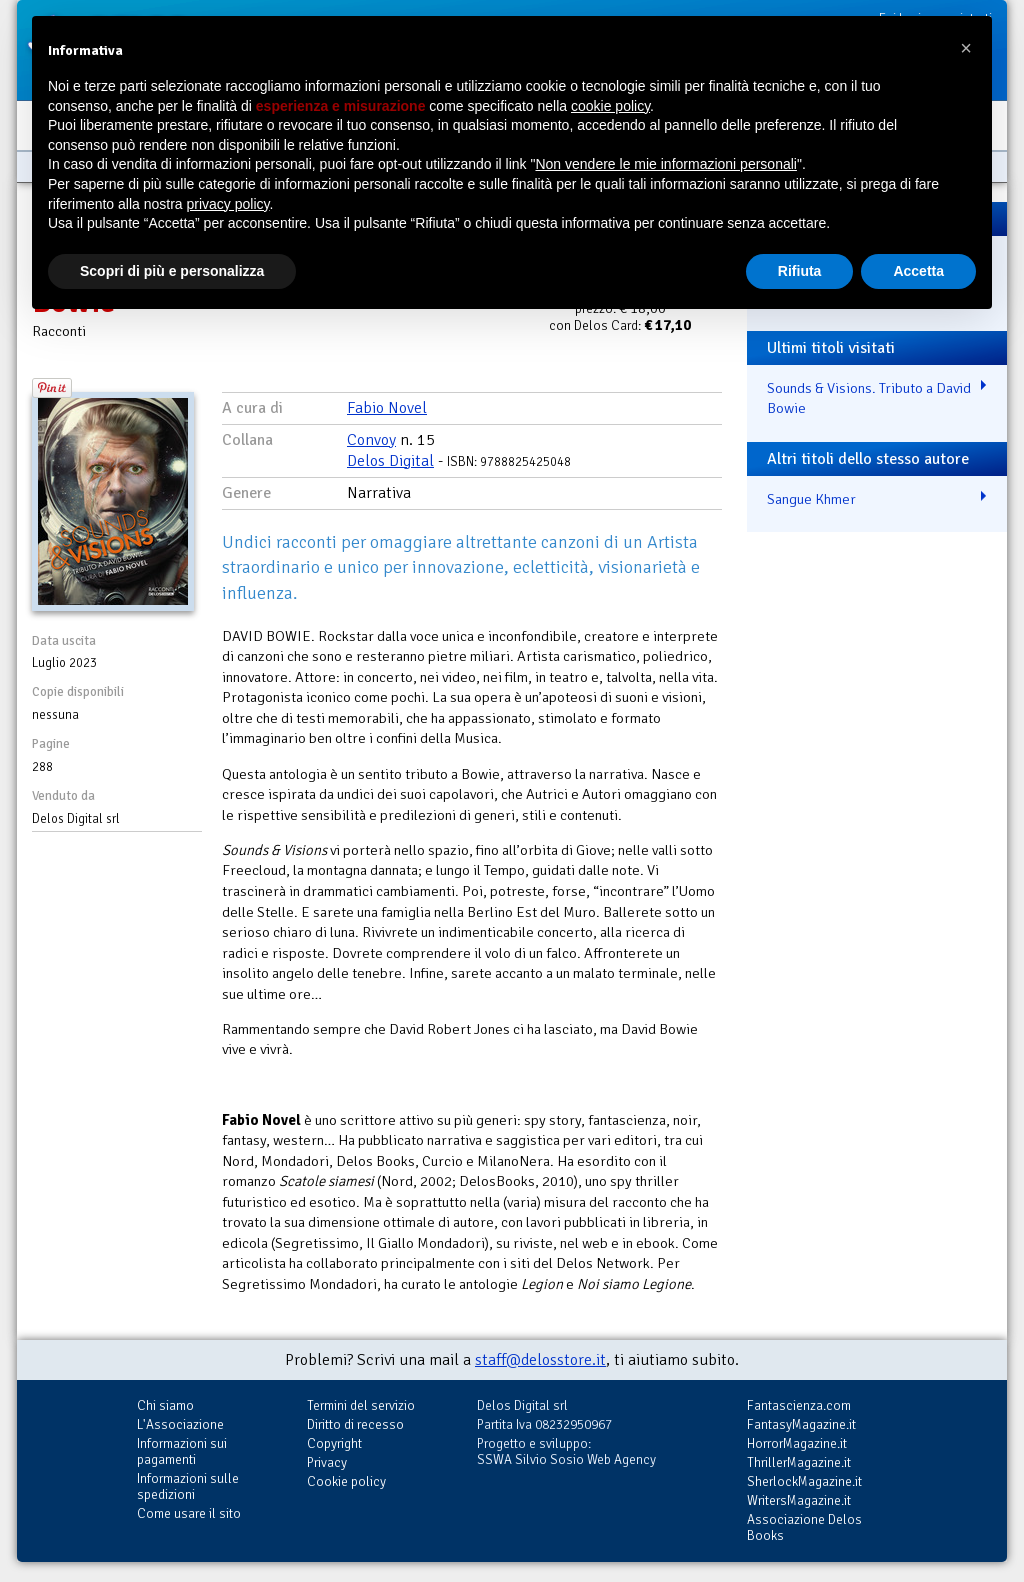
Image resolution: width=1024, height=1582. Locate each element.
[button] (966, 48)
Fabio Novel (387, 408)
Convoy (371, 440)
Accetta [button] (918, 271)
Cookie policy (346, 1481)
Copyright (334, 1443)
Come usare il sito (189, 1513)
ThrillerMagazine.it (799, 1462)
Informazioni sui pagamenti (182, 1451)
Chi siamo (165, 1405)
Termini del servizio (361, 1405)
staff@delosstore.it (540, 1360)
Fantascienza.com (799, 1405)
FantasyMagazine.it (801, 1424)
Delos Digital (390, 461)
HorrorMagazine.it (797, 1443)
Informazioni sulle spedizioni (188, 1486)
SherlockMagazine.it (804, 1481)
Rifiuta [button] (800, 271)
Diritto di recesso (355, 1424)
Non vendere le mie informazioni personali (665, 164)
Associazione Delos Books (804, 1527)
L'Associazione (180, 1424)
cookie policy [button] (610, 106)
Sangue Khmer (811, 499)
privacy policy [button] (228, 204)
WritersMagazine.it (799, 1500)
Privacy (327, 1462)
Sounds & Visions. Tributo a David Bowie (869, 398)
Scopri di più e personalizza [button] (172, 271)
